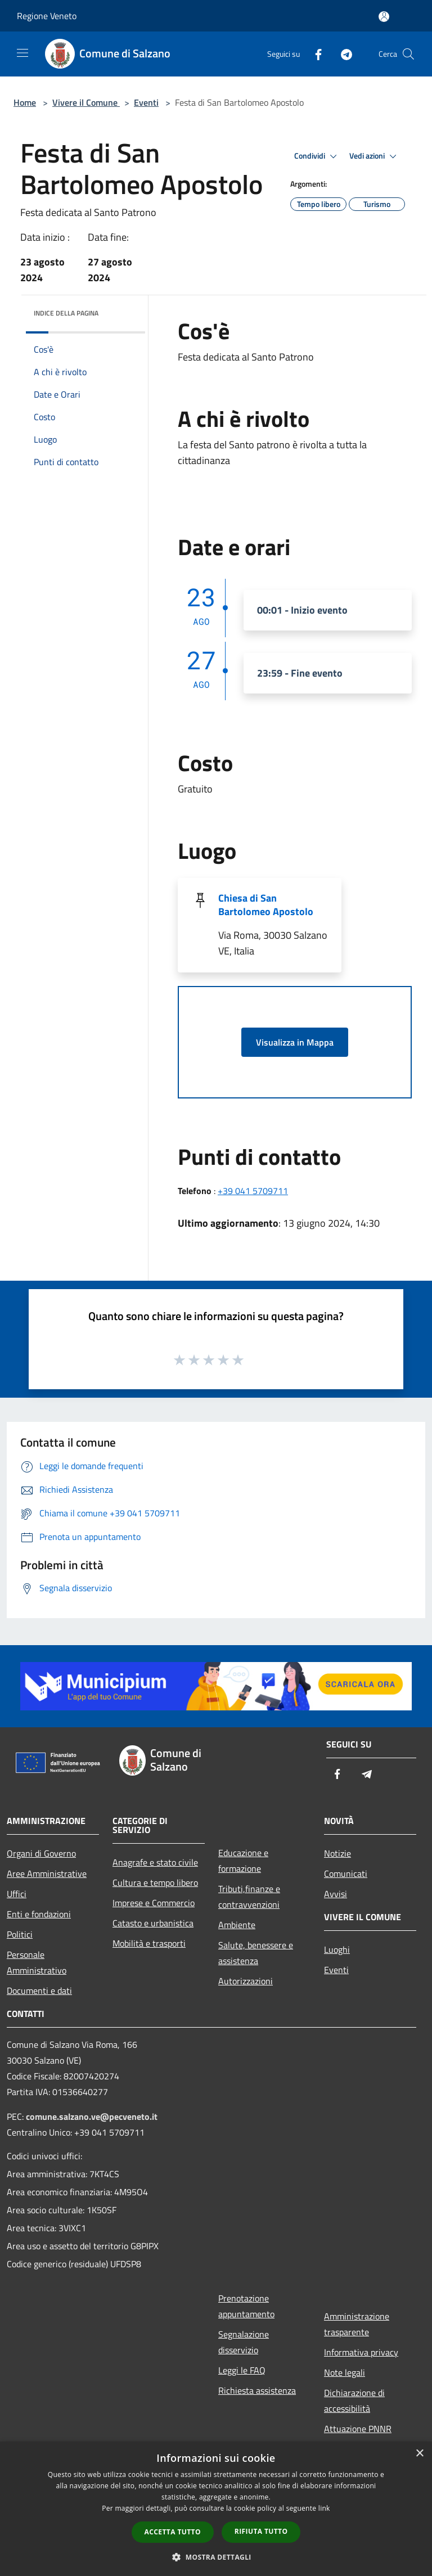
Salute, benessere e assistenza (255, 1952)
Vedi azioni (374, 156)
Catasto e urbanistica (153, 1923)
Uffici (16, 1894)
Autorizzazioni (245, 1981)
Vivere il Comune (86, 102)
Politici (20, 1934)
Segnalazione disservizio (243, 2342)
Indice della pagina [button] (66, 313)
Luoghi (337, 1949)
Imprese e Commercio (153, 1903)
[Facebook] (314, 53)
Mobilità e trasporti (149, 1943)
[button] (216, 2557)
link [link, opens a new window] (324, 2508)
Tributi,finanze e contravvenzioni (249, 1896)
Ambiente (236, 1924)
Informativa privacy (361, 2352)
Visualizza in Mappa (295, 1042)
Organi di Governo (41, 1853)
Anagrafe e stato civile (155, 1862)
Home (25, 102)
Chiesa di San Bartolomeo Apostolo (265, 904)
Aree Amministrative (47, 1873)
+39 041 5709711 (253, 1190)
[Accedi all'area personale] (383, 16)
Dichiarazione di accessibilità (354, 2400)
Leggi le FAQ (242, 2370)
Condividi (317, 156)
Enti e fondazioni (39, 1914)
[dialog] (216, 2509)
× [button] (419, 2453)
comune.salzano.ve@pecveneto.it (92, 2116)
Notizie (337, 1853)
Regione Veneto (46, 15)
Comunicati (345, 1873)
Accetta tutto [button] (173, 2532)
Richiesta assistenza (257, 2390)
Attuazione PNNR (358, 2428)
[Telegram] (342, 53)
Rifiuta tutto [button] (261, 2531)
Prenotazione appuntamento (246, 2306)
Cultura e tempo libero (155, 1882)
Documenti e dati (39, 1990)
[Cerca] (408, 54)
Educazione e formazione (243, 1860)
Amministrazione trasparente (356, 2324)
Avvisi (335, 1894)
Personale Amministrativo (36, 1962)
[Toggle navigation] (22, 53)
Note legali (344, 2372)
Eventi (146, 102)
